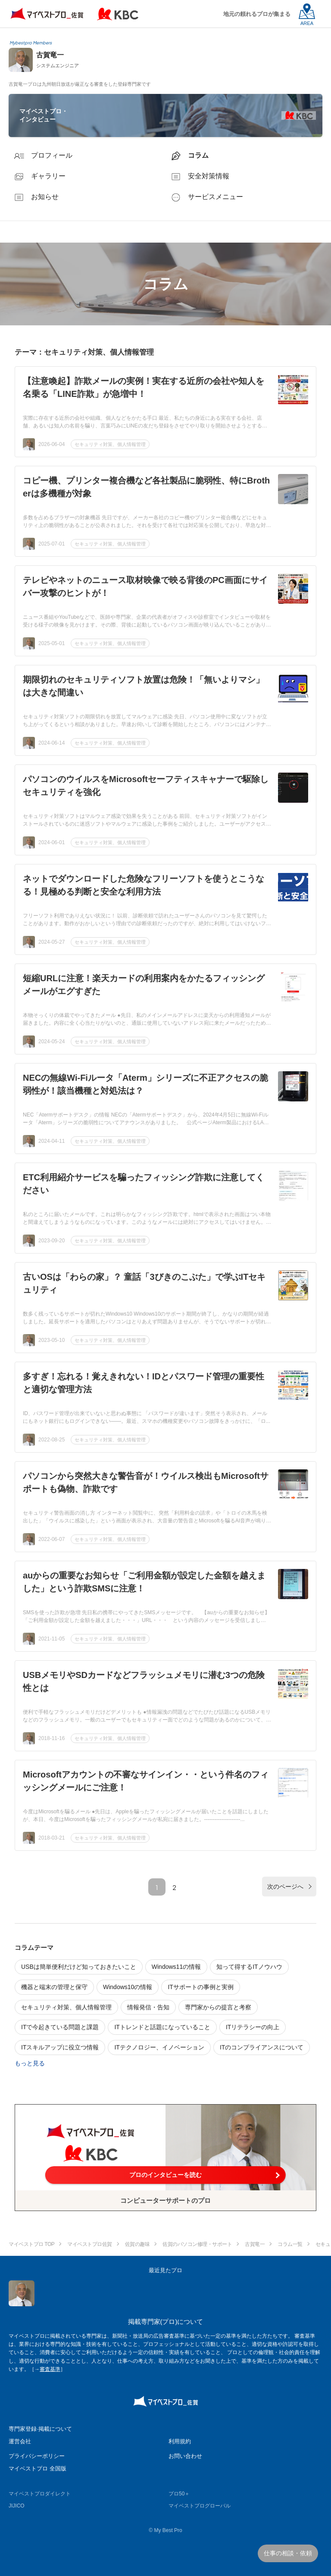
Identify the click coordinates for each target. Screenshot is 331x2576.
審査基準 (50, 2369)
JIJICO (17, 2506)
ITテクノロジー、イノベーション (159, 2047)
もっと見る (30, 2063)
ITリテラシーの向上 (252, 2027)
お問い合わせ (185, 2456)
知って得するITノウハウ (249, 1966)
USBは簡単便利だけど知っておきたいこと (78, 1966)
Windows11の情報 (176, 1966)
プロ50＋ (179, 2494)
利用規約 (180, 2441)
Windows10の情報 (127, 1986)
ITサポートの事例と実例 (200, 1986)
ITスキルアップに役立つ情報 (60, 2047)
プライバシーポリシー (37, 2456)
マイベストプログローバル (200, 2506)
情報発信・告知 (148, 2007)
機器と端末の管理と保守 (54, 1986)
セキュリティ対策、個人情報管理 (110, 444)
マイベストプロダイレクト (40, 2494)
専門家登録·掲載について (40, 2429)
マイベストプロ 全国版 (37, 2468)
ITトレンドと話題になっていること (162, 2027)
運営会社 (20, 2441)
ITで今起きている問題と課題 (60, 2027)
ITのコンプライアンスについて (261, 2047)
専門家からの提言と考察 (218, 2007)
